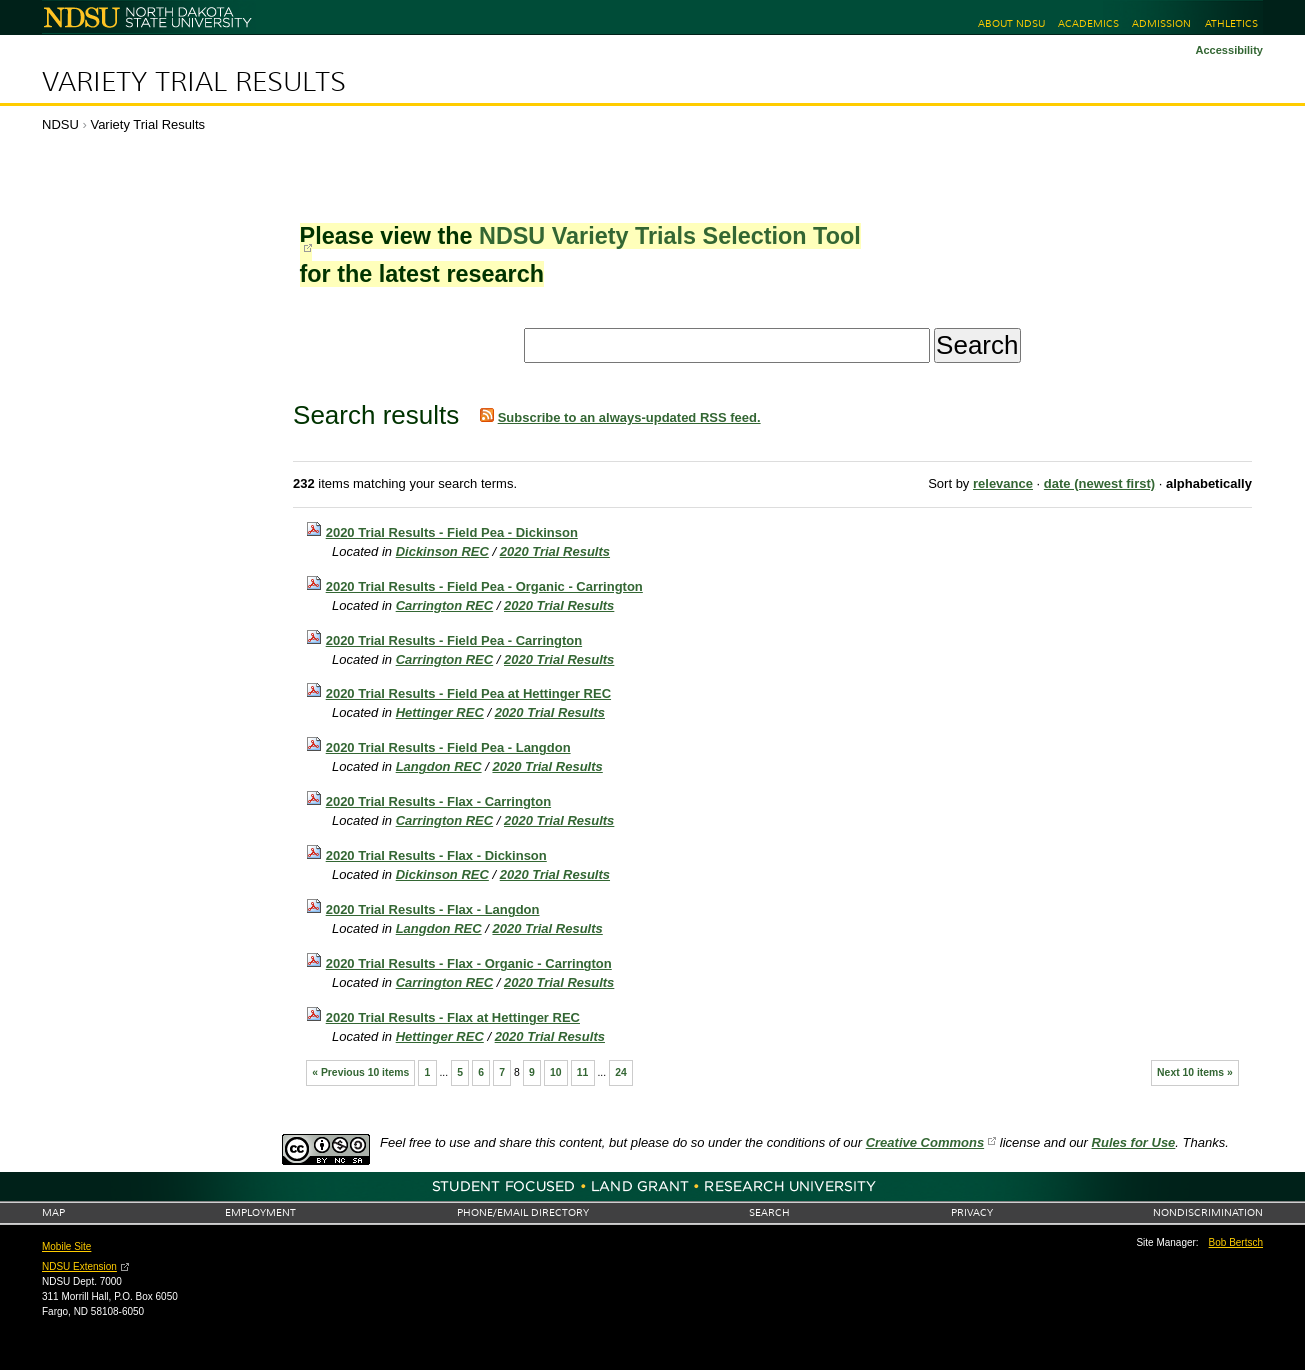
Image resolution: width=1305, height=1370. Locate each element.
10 (556, 1072)
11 (583, 1072)
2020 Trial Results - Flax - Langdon (433, 909)
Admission (1161, 23)
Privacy (972, 1212)
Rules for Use (1134, 1142)
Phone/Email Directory (523, 1212)
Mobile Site (66, 1246)
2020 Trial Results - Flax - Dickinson (436, 855)
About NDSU (1011, 23)
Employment (260, 1212)
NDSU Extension (79, 1266)
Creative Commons (925, 1142)
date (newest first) (1099, 483)
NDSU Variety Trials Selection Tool (670, 236)
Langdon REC (439, 766)
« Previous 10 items (360, 1072)
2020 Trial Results (555, 551)
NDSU (60, 124)
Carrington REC (445, 605)
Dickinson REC (442, 551)
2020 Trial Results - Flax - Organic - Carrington (469, 963)
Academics (1088, 23)
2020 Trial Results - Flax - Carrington (438, 801)
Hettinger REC (440, 712)
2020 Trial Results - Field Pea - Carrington (454, 640)
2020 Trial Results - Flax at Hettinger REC (453, 1017)
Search (769, 1212)
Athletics (1231, 23)
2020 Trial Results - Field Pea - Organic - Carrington (484, 586)
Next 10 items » (1195, 1072)
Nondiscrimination (1208, 1212)
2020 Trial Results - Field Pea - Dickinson (452, 532)
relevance (1003, 483)
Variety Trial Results (194, 82)
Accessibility (1229, 50)
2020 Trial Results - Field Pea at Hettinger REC (468, 693)
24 (621, 1072)
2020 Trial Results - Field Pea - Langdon (448, 747)
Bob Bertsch (1236, 1242)
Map (53, 1212)
